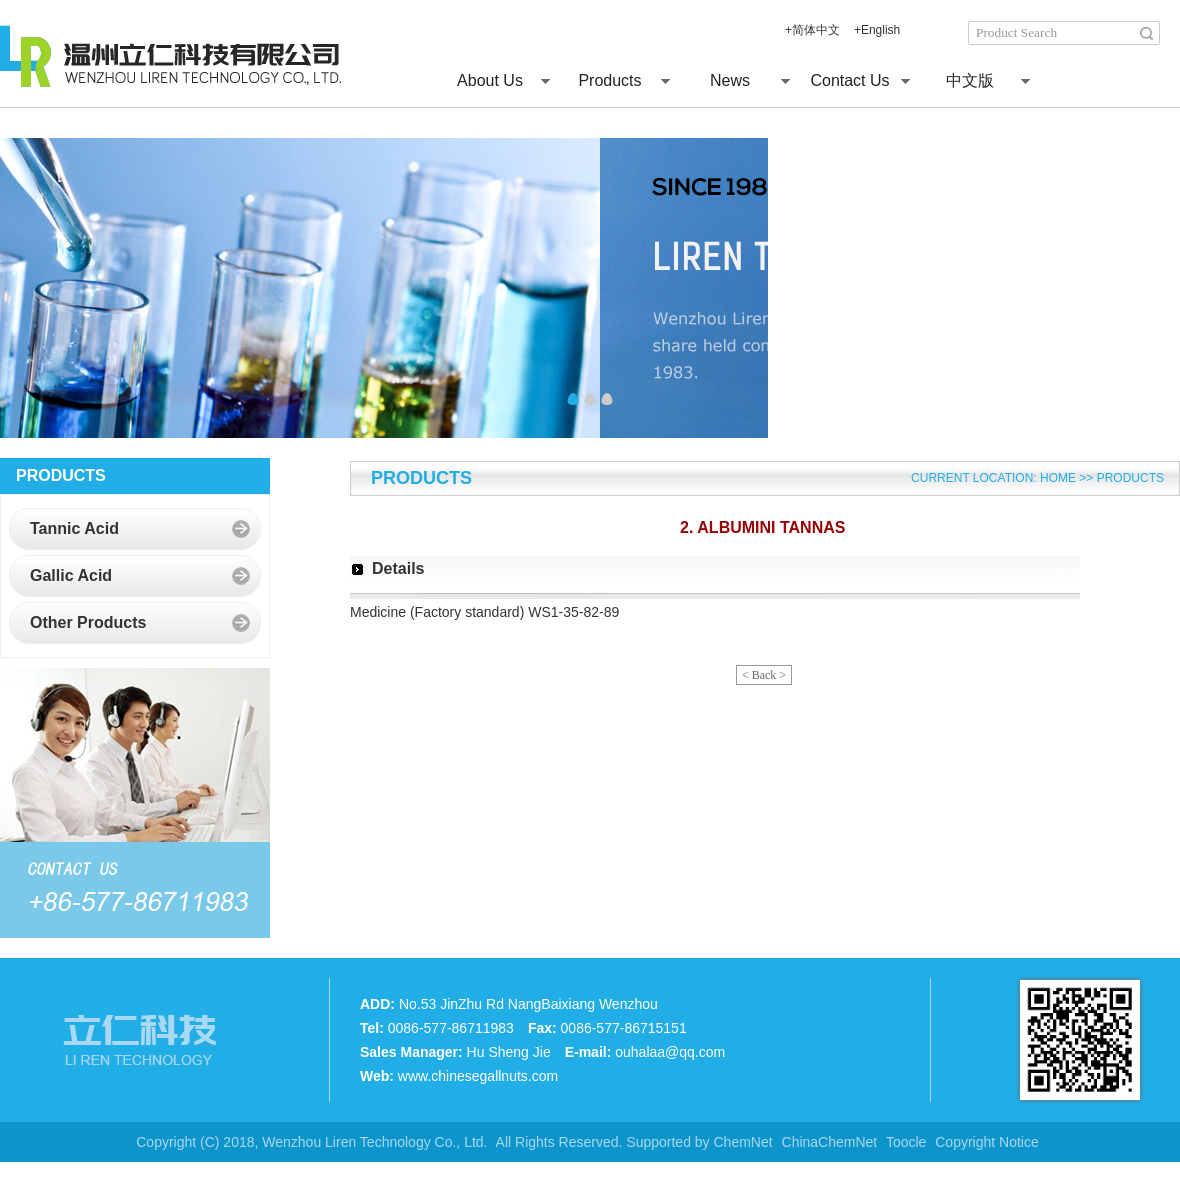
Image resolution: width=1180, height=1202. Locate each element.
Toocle (906, 1142)
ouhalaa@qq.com (670, 1052)
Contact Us (849, 80)
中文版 (970, 80)
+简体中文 (812, 30)
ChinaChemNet (830, 1142)
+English (877, 30)
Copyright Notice (987, 1142)
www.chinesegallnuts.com (478, 1076)
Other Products (88, 622)
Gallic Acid (71, 575)
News (730, 80)
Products (609, 80)
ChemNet (743, 1142)
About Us (490, 80)
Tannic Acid (74, 528)
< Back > (764, 675)
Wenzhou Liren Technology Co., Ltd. (372, 1142)
